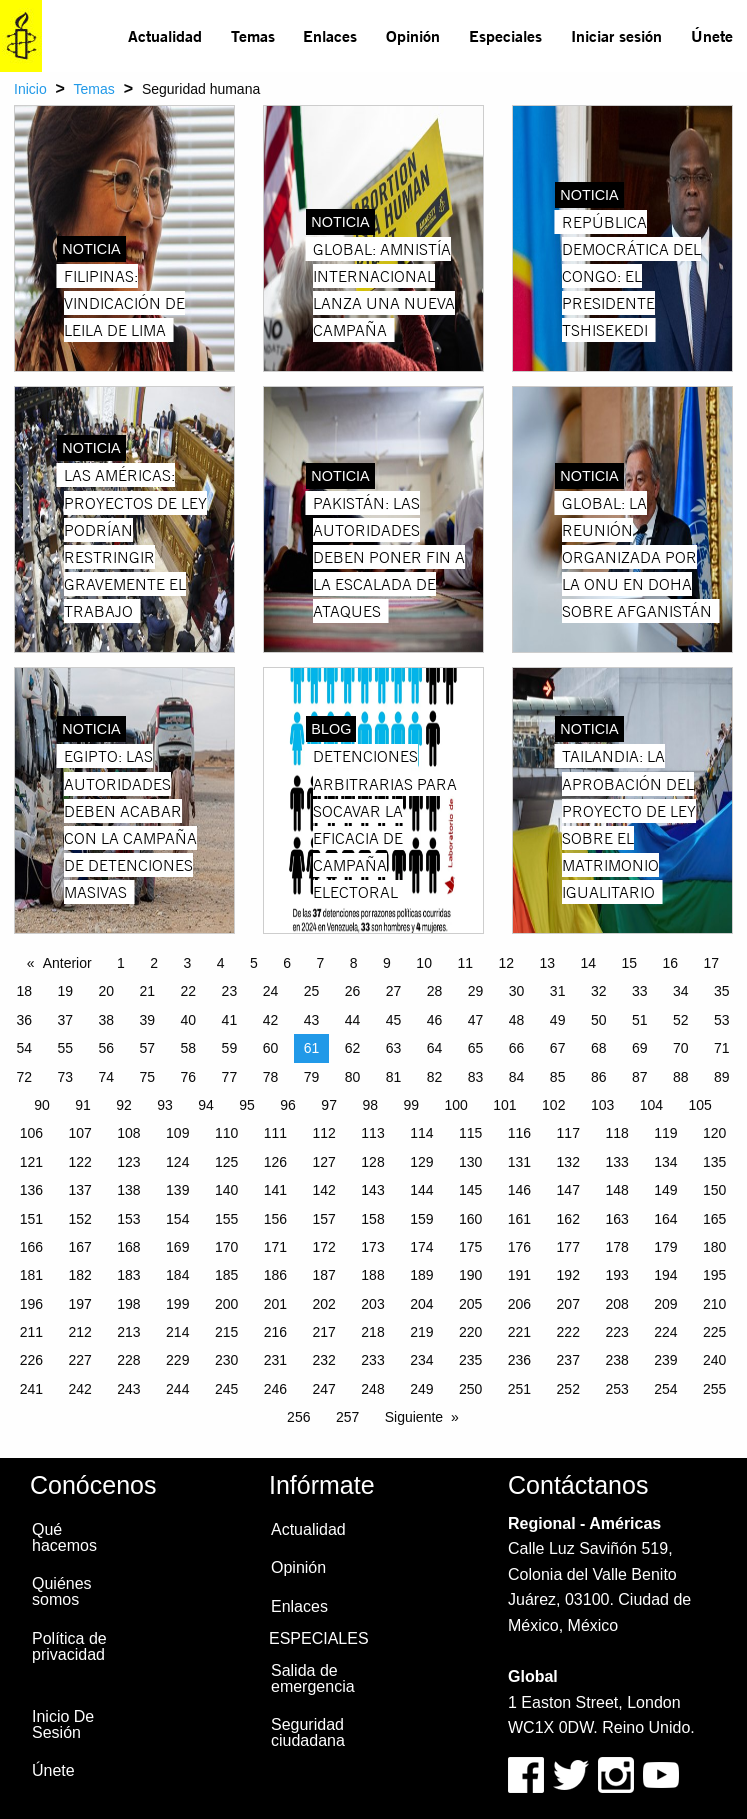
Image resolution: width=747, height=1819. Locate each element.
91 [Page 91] (83, 1105)
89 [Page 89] (722, 1077)
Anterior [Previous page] (67, 963)
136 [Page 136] (31, 1190)
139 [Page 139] (177, 1190)
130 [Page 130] (470, 1162)
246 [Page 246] (275, 1389)
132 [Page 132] (568, 1162)
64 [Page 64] (435, 1048)
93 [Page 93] (165, 1105)
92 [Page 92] (124, 1105)
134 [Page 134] (665, 1162)
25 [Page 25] (312, 991)
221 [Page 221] (519, 1332)
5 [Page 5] (254, 963)
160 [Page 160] (470, 1219)
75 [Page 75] (148, 1077)
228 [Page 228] (128, 1360)
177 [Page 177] (568, 1247)
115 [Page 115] (470, 1133)
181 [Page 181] (31, 1275)
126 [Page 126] (275, 1162)
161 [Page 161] (519, 1219)
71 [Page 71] (722, 1048)
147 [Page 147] (568, 1190)
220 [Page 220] (470, 1332)
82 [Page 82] (435, 1077)
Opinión (413, 35)
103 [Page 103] (602, 1105)
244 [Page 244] (177, 1389)
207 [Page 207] (568, 1304)
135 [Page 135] (714, 1162)
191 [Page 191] (519, 1275)
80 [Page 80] (353, 1077)
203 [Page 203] (372, 1304)
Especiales (505, 35)
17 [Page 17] (712, 963)
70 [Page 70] (681, 1048)
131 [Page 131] (519, 1162)
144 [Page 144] (421, 1190)
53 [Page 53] (722, 1020)
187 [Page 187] (324, 1275)
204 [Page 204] (421, 1304)
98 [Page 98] (370, 1105)
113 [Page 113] (372, 1133)
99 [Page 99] (411, 1105)
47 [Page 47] (476, 1020)
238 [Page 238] (616, 1360)
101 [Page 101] (504, 1105)
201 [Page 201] (275, 1304)
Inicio (30, 89)
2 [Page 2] (154, 963)
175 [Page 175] (470, 1247)
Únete (712, 35)
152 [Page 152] (79, 1219)
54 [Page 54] (24, 1048)
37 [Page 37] (65, 1020)
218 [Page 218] (372, 1332)
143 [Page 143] (372, 1190)
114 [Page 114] (421, 1133)
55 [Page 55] (65, 1048)
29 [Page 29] (476, 991)
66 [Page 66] (517, 1048)
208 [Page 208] (616, 1304)
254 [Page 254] (665, 1389)
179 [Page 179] (665, 1247)
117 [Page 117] (568, 1133)
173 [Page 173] (372, 1247)
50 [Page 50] (599, 1020)
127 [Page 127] (324, 1162)
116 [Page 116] (519, 1133)
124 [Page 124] (177, 1162)
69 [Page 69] (640, 1048)
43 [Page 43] (312, 1020)
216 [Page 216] (275, 1332)
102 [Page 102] (553, 1105)
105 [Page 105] (700, 1105)
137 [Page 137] (79, 1190)
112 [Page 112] (324, 1133)
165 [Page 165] (714, 1219)
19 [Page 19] (65, 991)
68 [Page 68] (599, 1048)
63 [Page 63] (394, 1048)
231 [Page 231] (275, 1360)
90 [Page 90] (42, 1105)
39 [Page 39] (148, 1020)
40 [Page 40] (189, 1020)
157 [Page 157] (324, 1219)
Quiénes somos (62, 1591)
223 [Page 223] (616, 1332)
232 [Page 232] (324, 1360)
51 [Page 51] (640, 1020)
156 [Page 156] (275, 1219)
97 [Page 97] (329, 1105)
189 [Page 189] (421, 1275)
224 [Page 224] (665, 1332)
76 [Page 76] (189, 1077)
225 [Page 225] (714, 1332)
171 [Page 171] (275, 1247)
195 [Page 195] (714, 1275)
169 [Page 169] (177, 1247)
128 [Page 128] (372, 1162)
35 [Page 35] (722, 991)
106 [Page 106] (31, 1133)
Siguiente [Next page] (414, 1417)
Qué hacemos (64, 1537)
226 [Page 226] (31, 1360)
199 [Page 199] (177, 1304)
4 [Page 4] (221, 963)
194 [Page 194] (665, 1275)
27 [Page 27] (394, 991)
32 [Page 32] (599, 991)
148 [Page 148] (616, 1190)
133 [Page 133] (616, 1162)
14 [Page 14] (588, 963)
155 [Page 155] (226, 1219)
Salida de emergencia (313, 1678)
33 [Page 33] (640, 991)
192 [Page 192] (568, 1275)
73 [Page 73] (65, 1077)
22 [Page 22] (189, 991)
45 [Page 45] (394, 1020)
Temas (253, 35)
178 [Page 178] (616, 1247)
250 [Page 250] (470, 1389)
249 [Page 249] (421, 1389)
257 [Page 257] (347, 1417)
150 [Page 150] (714, 1190)
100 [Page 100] (455, 1105)
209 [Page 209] (665, 1304)
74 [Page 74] (107, 1077)
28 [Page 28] (435, 991)
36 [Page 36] (24, 1020)
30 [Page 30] (517, 991)
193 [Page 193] (616, 1275)
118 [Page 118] (616, 1133)
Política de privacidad (69, 1646)
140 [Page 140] (226, 1190)
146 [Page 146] (519, 1190)
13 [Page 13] (547, 963)
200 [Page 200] (226, 1304)
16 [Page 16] (671, 963)
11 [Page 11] (465, 963)
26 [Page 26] (353, 991)
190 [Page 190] (470, 1275)
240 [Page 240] (714, 1360)
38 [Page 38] (107, 1020)
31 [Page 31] (558, 991)
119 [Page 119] (665, 1133)
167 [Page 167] (79, 1247)
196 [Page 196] (31, 1304)
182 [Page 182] (79, 1275)
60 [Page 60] (271, 1048)
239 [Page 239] (665, 1360)
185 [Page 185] (226, 1275)
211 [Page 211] (31, 1332)
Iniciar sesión (616, 35)
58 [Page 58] (189, 1048)
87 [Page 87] (640, 1077)
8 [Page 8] (354, 963)
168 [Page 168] (128, 1247)
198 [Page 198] (128, 1304)
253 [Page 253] (616, 1389)
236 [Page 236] (519, 1360)
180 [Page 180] (714, 1247)
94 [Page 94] (206, 1105)
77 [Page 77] (230, 1077)
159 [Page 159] (421, 1219)
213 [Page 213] (128, 1332)
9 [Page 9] (387, 963)
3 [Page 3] (188, 963)
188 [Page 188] (372, 1275)
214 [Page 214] (177, 1332)
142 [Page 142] (324, 1190)
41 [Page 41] (230, 1020)
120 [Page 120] (714, 1133)
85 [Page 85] (558, 1077)
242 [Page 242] (79, 1389)
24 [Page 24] (271, 991)
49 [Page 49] (558, 1020)
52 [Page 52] (681, 1020)
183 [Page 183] (128, 1275)
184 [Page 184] (177, 1275)
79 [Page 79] (312, 1077)
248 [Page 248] (372, 1389)
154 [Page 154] (177, 1219)
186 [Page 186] (275, 1275)
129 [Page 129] (421, 1162)
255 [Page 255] (714, 1389)
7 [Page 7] (321, 963)
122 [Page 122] (79, 1162)
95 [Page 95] (247, 1105)
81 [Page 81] (394, 1077)
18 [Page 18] (24, 991)
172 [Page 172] (324, 1247)
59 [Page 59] (230, 1048)
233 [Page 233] (372, 1360)
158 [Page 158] (372, 1219)
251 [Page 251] (519, 1389)
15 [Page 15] (630, 963)
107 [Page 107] (79, 1133)
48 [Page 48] (517, 1020)
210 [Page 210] (714, 1304)
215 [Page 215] (226, 1332)
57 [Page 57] (148, 1048)
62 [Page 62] (353, 1048)
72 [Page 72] (24, 1077)
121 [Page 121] (31, 1162)
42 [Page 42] (271, 1020)
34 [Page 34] (681, 991)
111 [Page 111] (275, 1133)
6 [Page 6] (287, 963)
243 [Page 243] (128, 1389)
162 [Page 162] (568, 1219)
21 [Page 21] (148, 991)
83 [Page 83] (476, 1077)
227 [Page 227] (79, 1360)
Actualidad (165, 35)
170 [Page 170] (226, 1247)
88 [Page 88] (681, 1077)
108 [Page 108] (128, 1133)
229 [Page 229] (177, 1360)
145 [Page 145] (470, 1190)
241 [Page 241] (31, 1389)
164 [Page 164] (665, 1219)
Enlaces (330, 35)
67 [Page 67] (558, 1048)
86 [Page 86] (599, 1077)
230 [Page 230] (226, 1360)
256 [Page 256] (298, 1417)
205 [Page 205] (470, 1304)
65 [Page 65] (476, 1048)
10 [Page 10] (424, 963)
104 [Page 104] (651, 1105)
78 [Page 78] (271, 1077)
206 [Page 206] (519, 1304)
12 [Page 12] (506, 963)
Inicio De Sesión (63, 1724)
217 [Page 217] (324, 1332)
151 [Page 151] (31, 1219)
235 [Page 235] (470, 1360)
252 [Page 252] (568, 1389)
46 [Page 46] (435, 1020)
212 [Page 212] (79, 1332)
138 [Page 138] (128, 1190)
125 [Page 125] (226, 1162)
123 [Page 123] (128, 1162)
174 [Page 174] (421, 1247)
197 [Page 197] (79, 1304)
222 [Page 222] (568, 1332)
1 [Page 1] (121, 963)
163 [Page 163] (616, 1219)
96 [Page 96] (288, 1105)
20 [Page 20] (107, 991)
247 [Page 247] (324, 1389)
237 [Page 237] (568, 1360)
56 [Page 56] (107, 1048)
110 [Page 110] (226, 1133)
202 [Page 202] (324, 1304)
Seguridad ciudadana (308, 1732)
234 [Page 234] (421, 1360)
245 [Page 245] (226, 1389)
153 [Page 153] (128, 1219)
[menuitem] (165, 36)
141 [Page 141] (275, 1190)
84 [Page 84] (517, 1077)
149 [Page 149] (665, 1190)
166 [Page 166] (31, 1247)
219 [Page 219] (421, 1332)
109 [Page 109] (177, 1133)
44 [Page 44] (353, 1020)
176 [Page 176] (519, 1247)
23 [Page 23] (230, 991)
